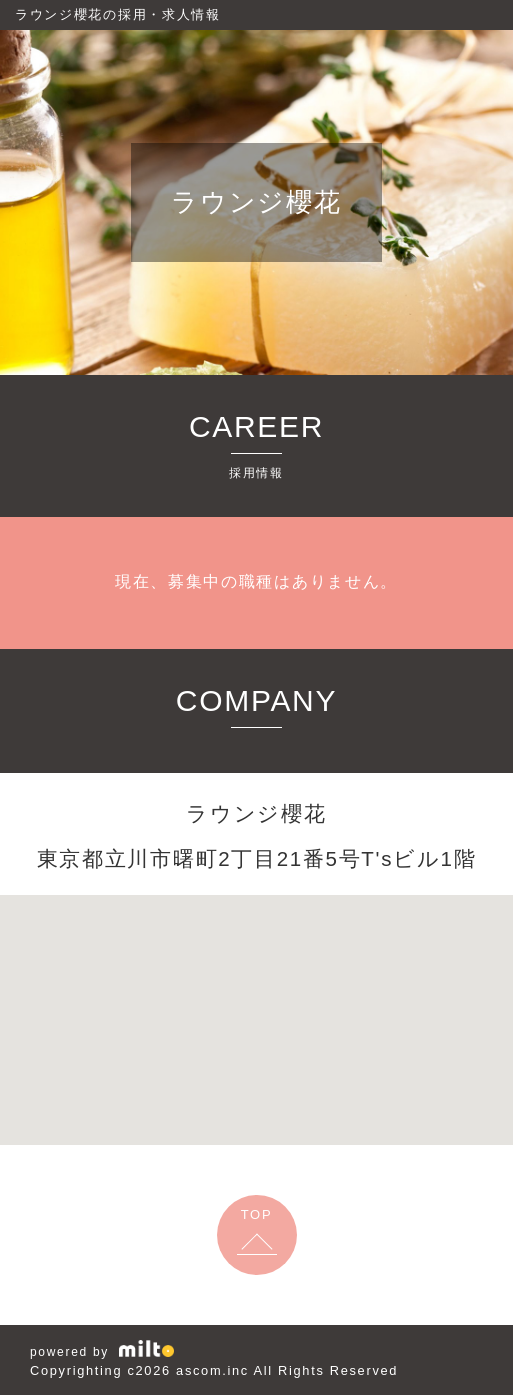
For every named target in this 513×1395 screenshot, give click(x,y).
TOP (257, 1214)
